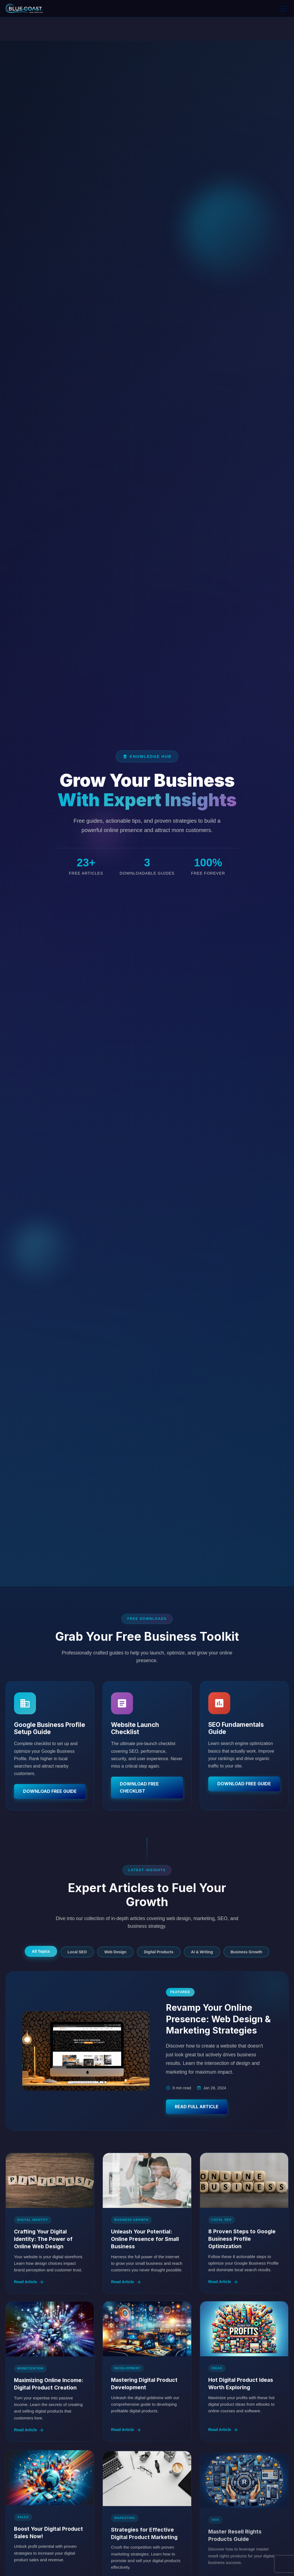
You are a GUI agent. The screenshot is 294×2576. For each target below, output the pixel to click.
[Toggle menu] (283, 8)
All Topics (41, 1951)
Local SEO (77, 1952)
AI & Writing (202, 1952)
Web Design (115, 1952)
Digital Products (158, 1952)
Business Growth (246, 1952)
